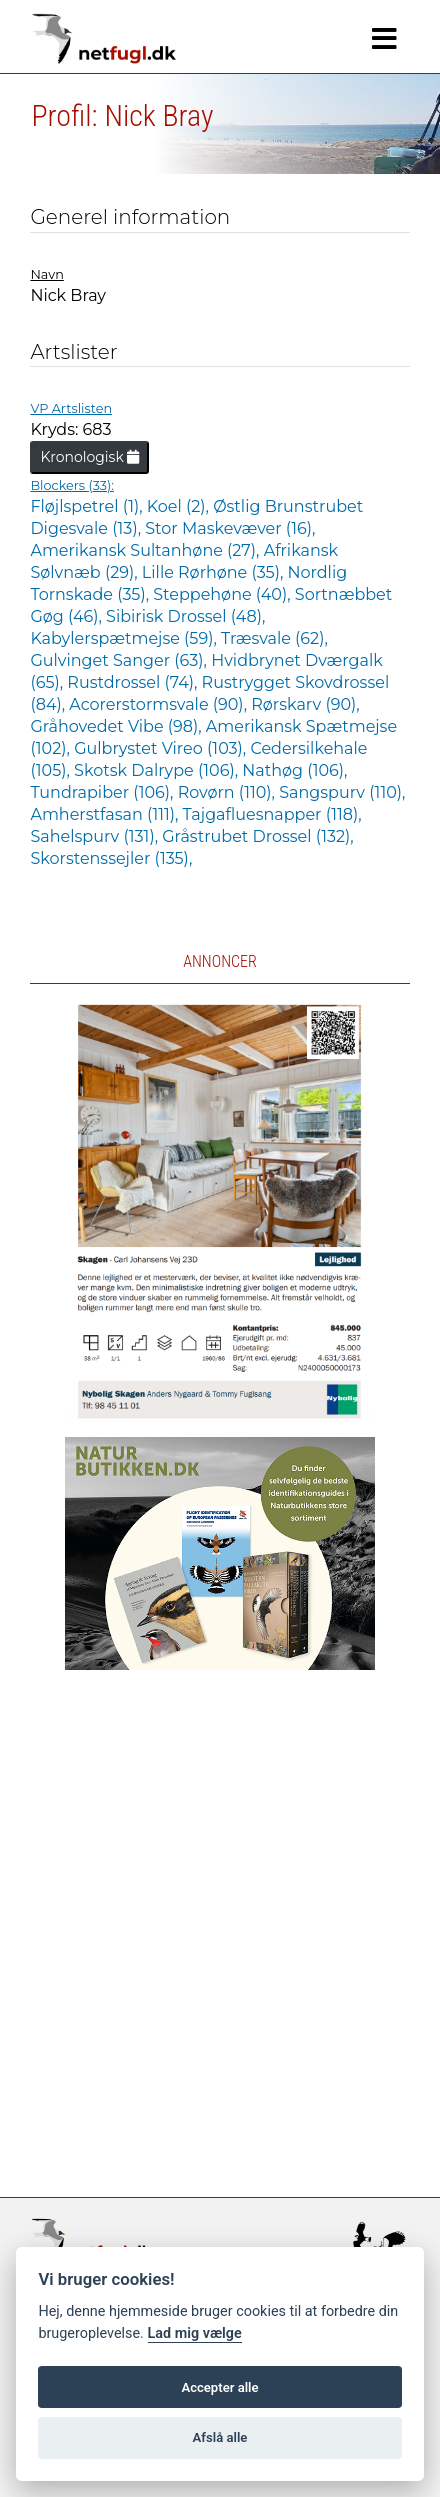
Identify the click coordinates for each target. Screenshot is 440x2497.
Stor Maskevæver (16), (230, 528)
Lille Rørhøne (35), (215, 572)
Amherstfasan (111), (106, 814)
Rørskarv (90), (305, 704)
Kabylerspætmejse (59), (125, 638)
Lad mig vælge (195, 2333)
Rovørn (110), (229, 792)
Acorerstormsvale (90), (160, 704)
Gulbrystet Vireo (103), (162, 748)
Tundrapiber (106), (103, 792)
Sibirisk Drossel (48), (185, 616)
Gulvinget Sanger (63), (120, 660)
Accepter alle (219, 2387)
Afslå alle (220, 2437)
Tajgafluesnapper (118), (272, 814)
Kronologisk (89, 457)
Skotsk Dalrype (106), (158, 770)
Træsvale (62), (274, 638)
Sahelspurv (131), (96, 836)
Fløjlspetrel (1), (88, 506)
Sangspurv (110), (342, 792)
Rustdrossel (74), (134, 682)
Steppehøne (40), (224, 594)
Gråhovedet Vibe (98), (117, 726)
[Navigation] (384, 39)
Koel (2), (180, 506)
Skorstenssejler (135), (111, 858)
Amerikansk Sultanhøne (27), (146, 550)
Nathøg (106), (294, 770)
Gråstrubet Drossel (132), (257, 836)
